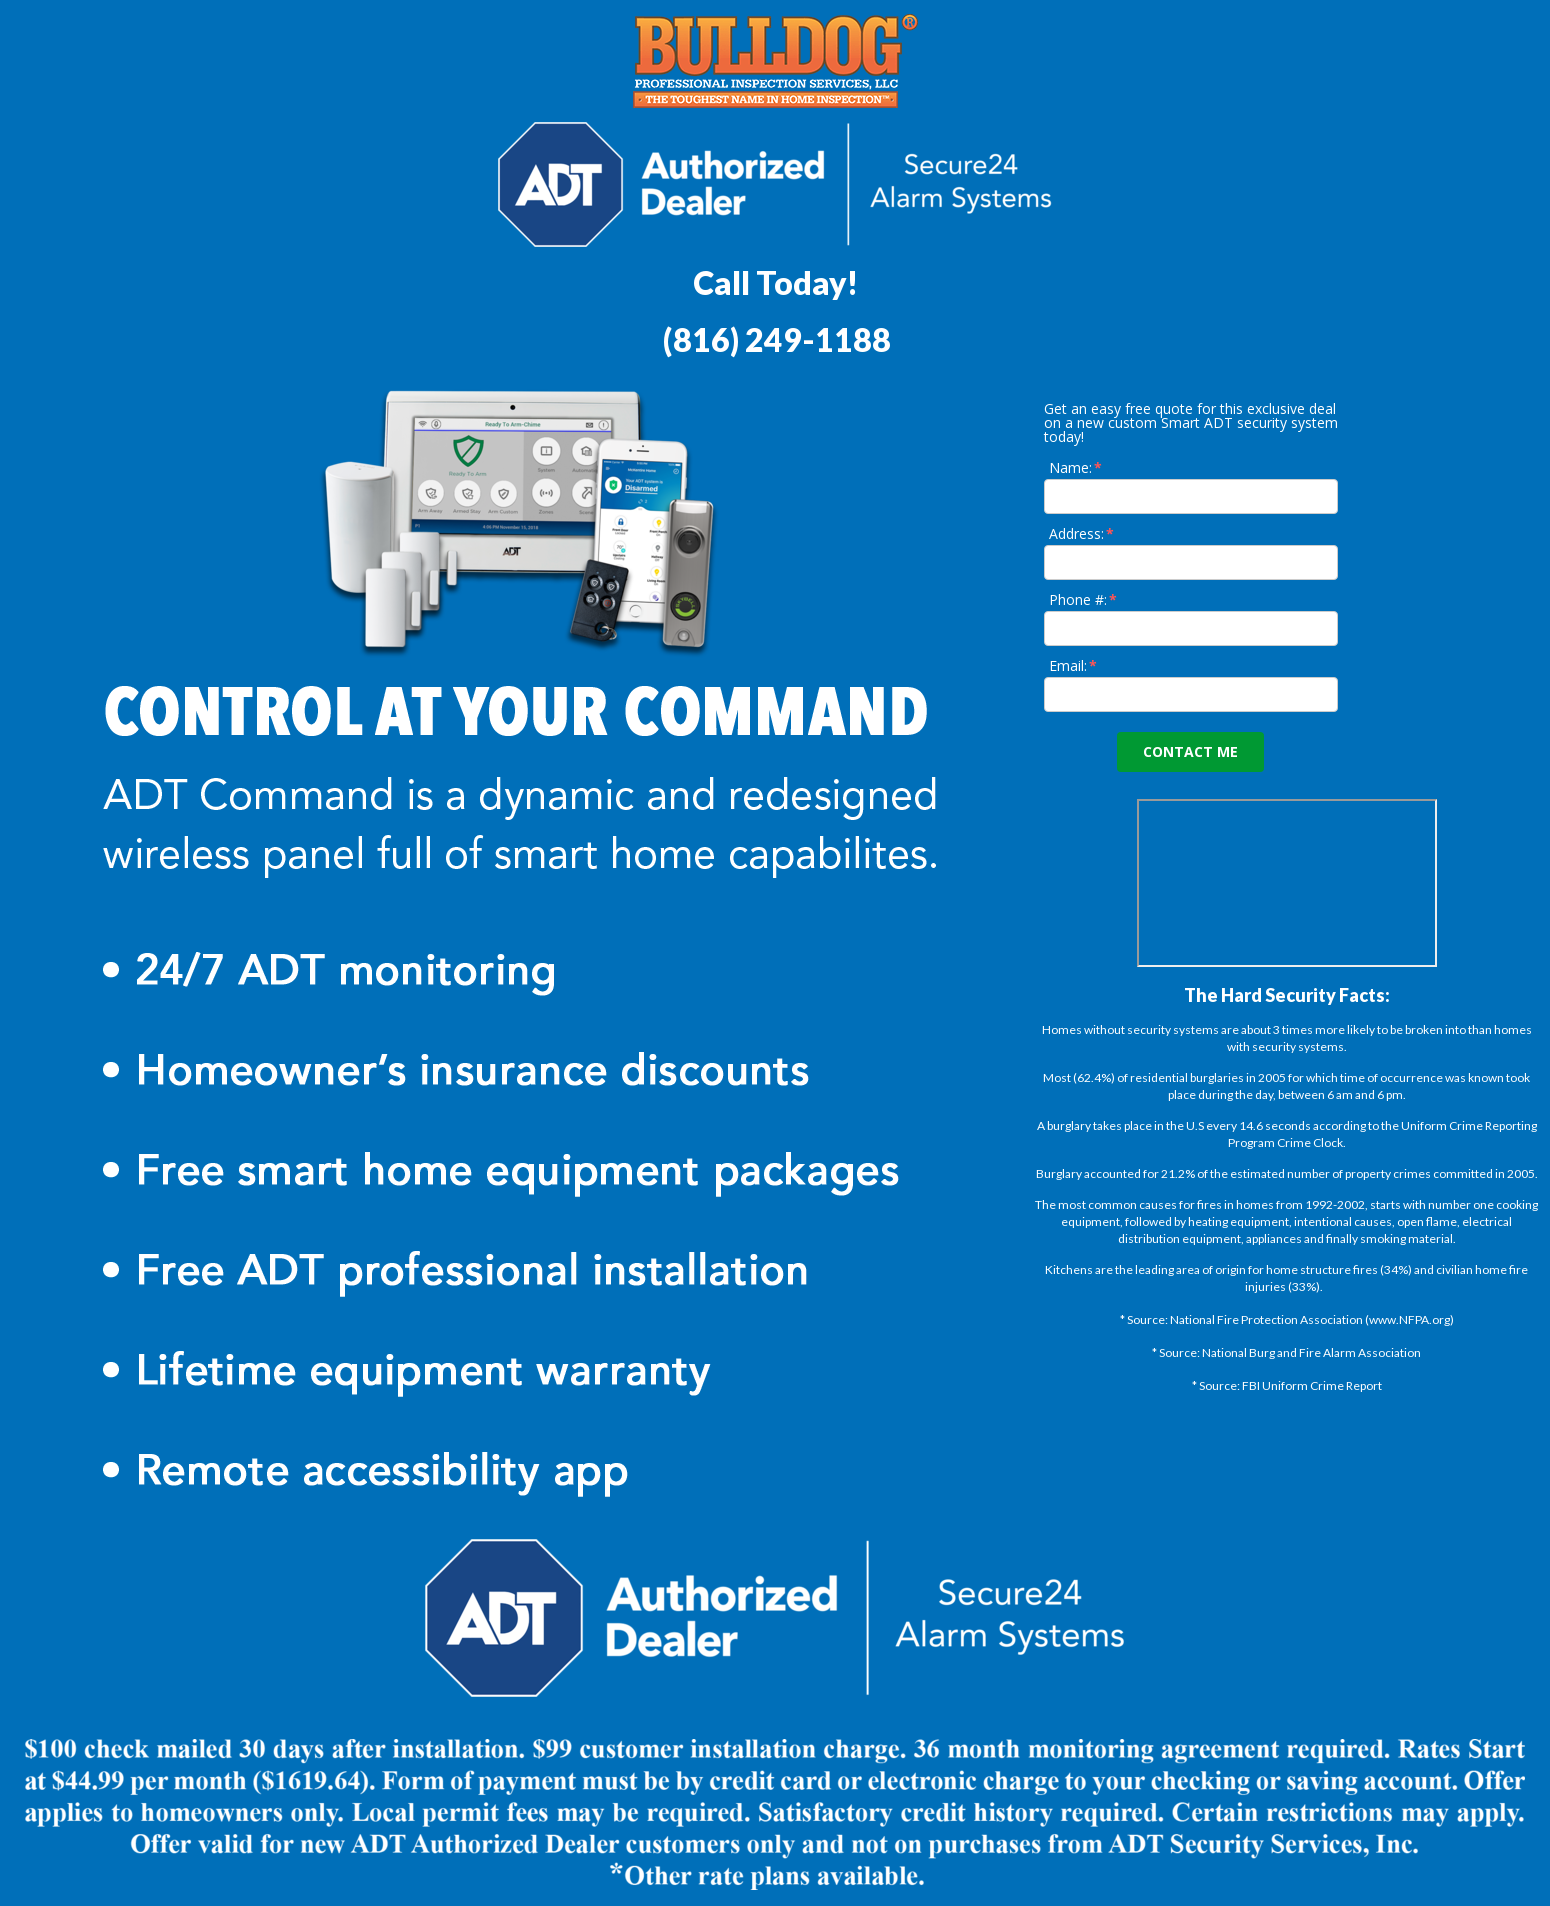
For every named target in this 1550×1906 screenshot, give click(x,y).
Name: (1076, 467)
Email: (1074, 665)
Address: (1082, 533)
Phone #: (1084, 599)
